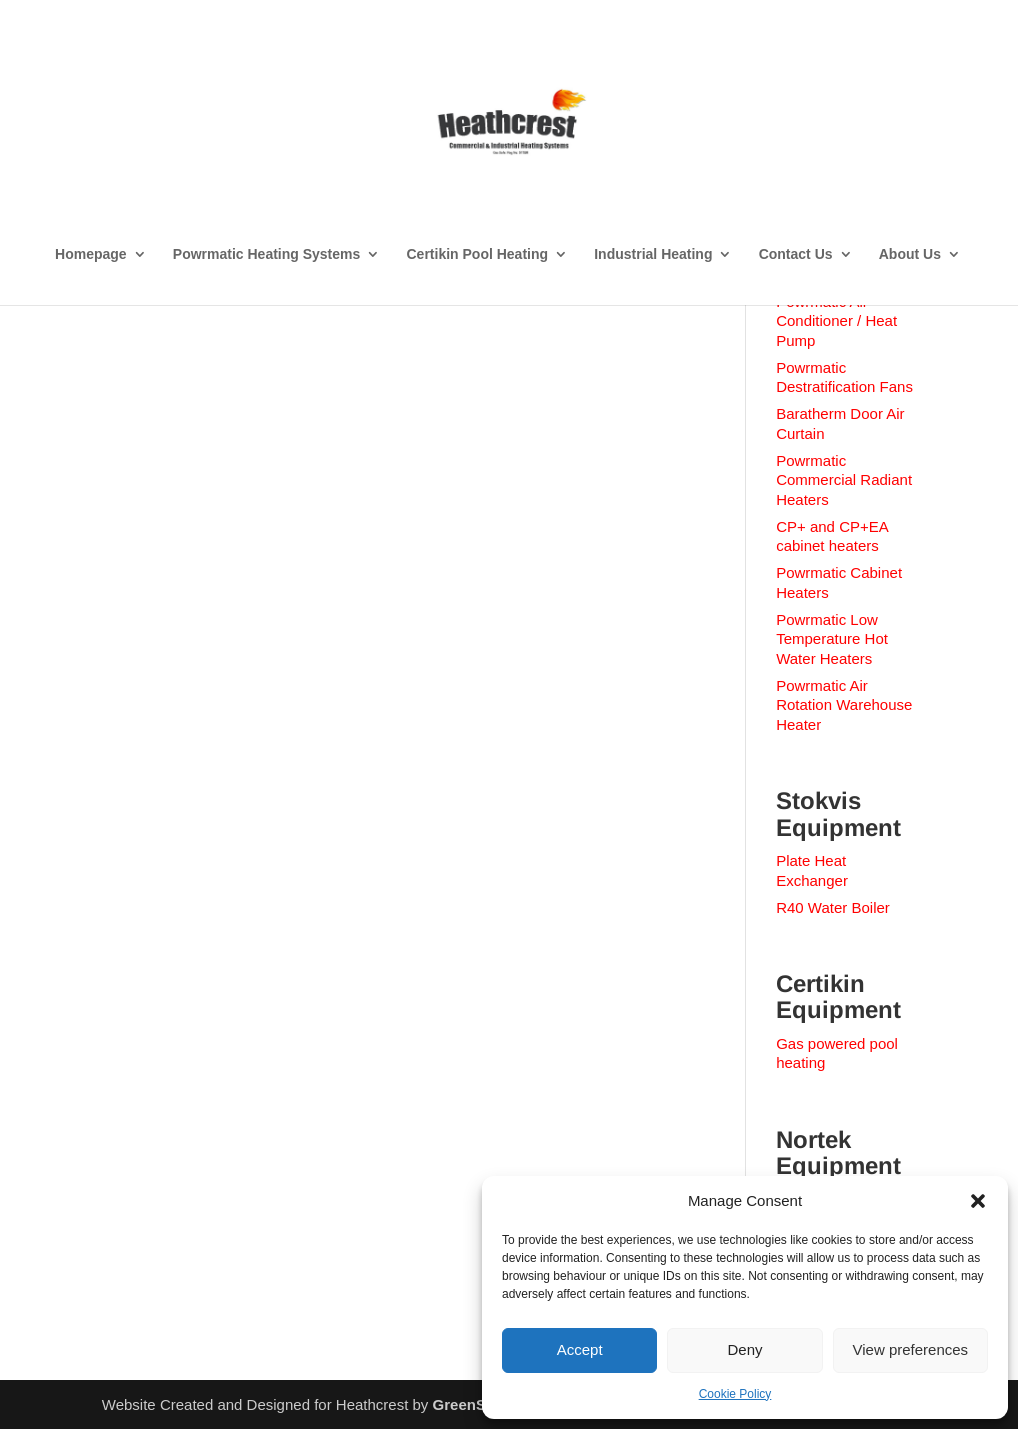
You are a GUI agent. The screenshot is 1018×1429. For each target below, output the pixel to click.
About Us (910, 254)
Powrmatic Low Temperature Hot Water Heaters (832, 639)
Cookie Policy (735, 1394)
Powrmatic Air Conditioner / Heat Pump (836, 321)
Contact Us (796, 254)
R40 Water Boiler (833, 907)
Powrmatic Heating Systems (267, 254)
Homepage (91, 254)
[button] (978, 1201)
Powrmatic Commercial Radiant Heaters (844, 480)
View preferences (911, 1349)
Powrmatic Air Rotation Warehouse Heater (844, 705)
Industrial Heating (653, 254)
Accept (580, 1349)
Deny (744, 1349)
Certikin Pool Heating (477, 254)
